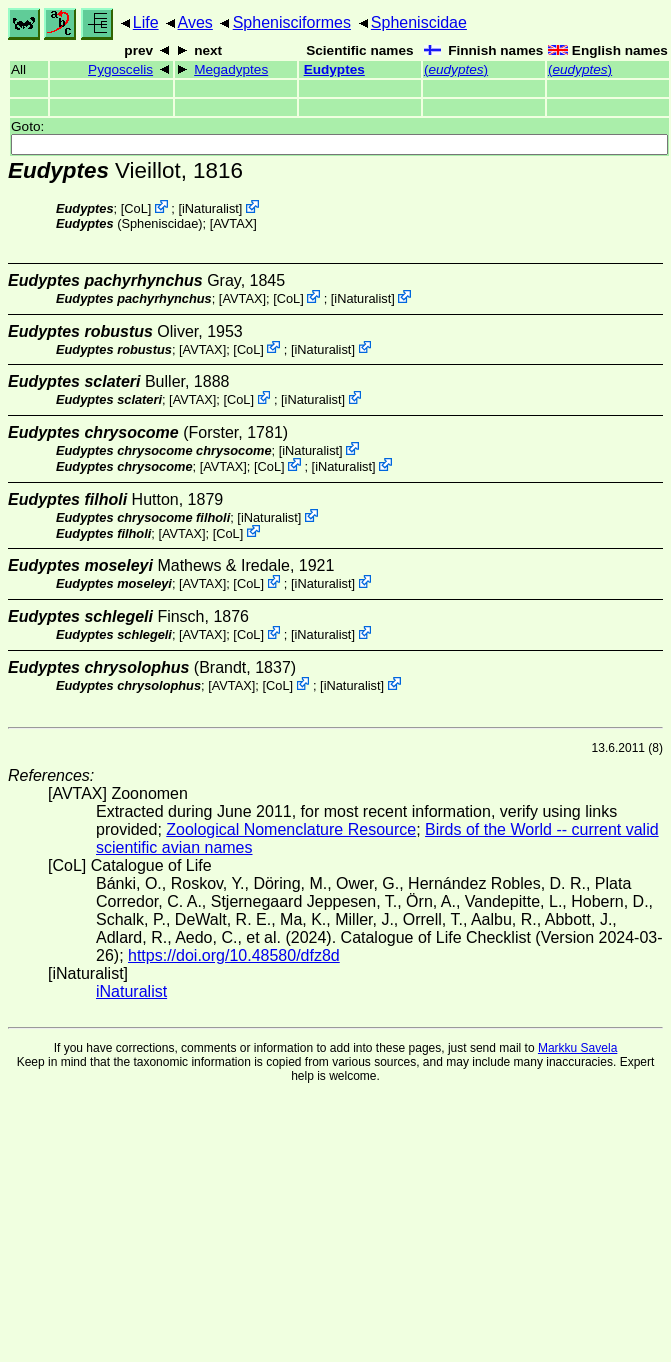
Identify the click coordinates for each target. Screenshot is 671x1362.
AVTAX (233, 223)
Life (146, 22)
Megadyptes (231, 69)
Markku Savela (577, 1048)
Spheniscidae (419, 22)
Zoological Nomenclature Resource (291, 829)
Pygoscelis (120, 69)
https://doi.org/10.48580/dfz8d (234, 955)
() (456, 69)
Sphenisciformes (292, 22)
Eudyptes (334, 69)
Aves (195, 22)
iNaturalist (210, 208)
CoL (135, 208)
